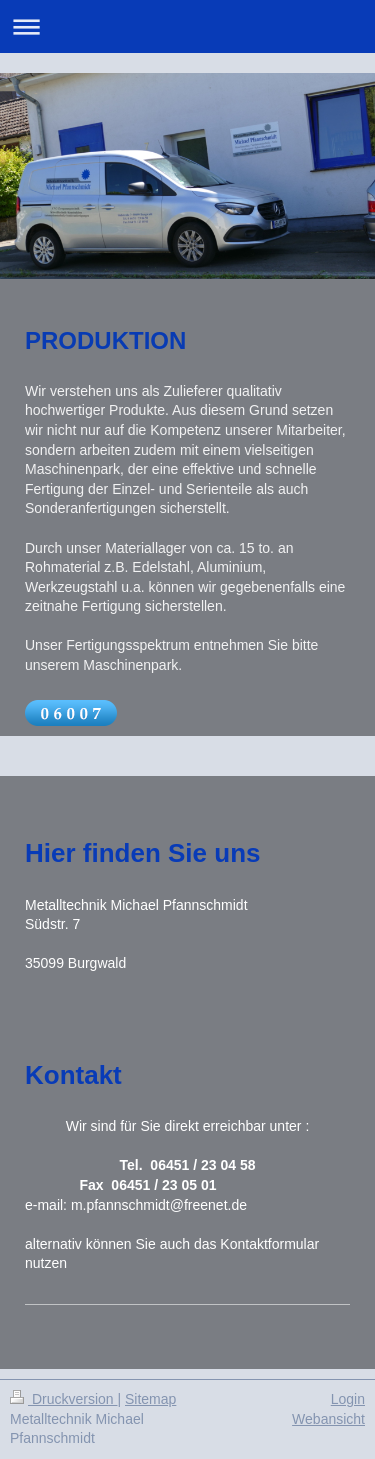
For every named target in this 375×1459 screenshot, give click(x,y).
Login (348, 1399)
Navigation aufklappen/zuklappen (187, 26)
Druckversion (63, 1399)
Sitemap (150, 1399)
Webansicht (328, 1419)
